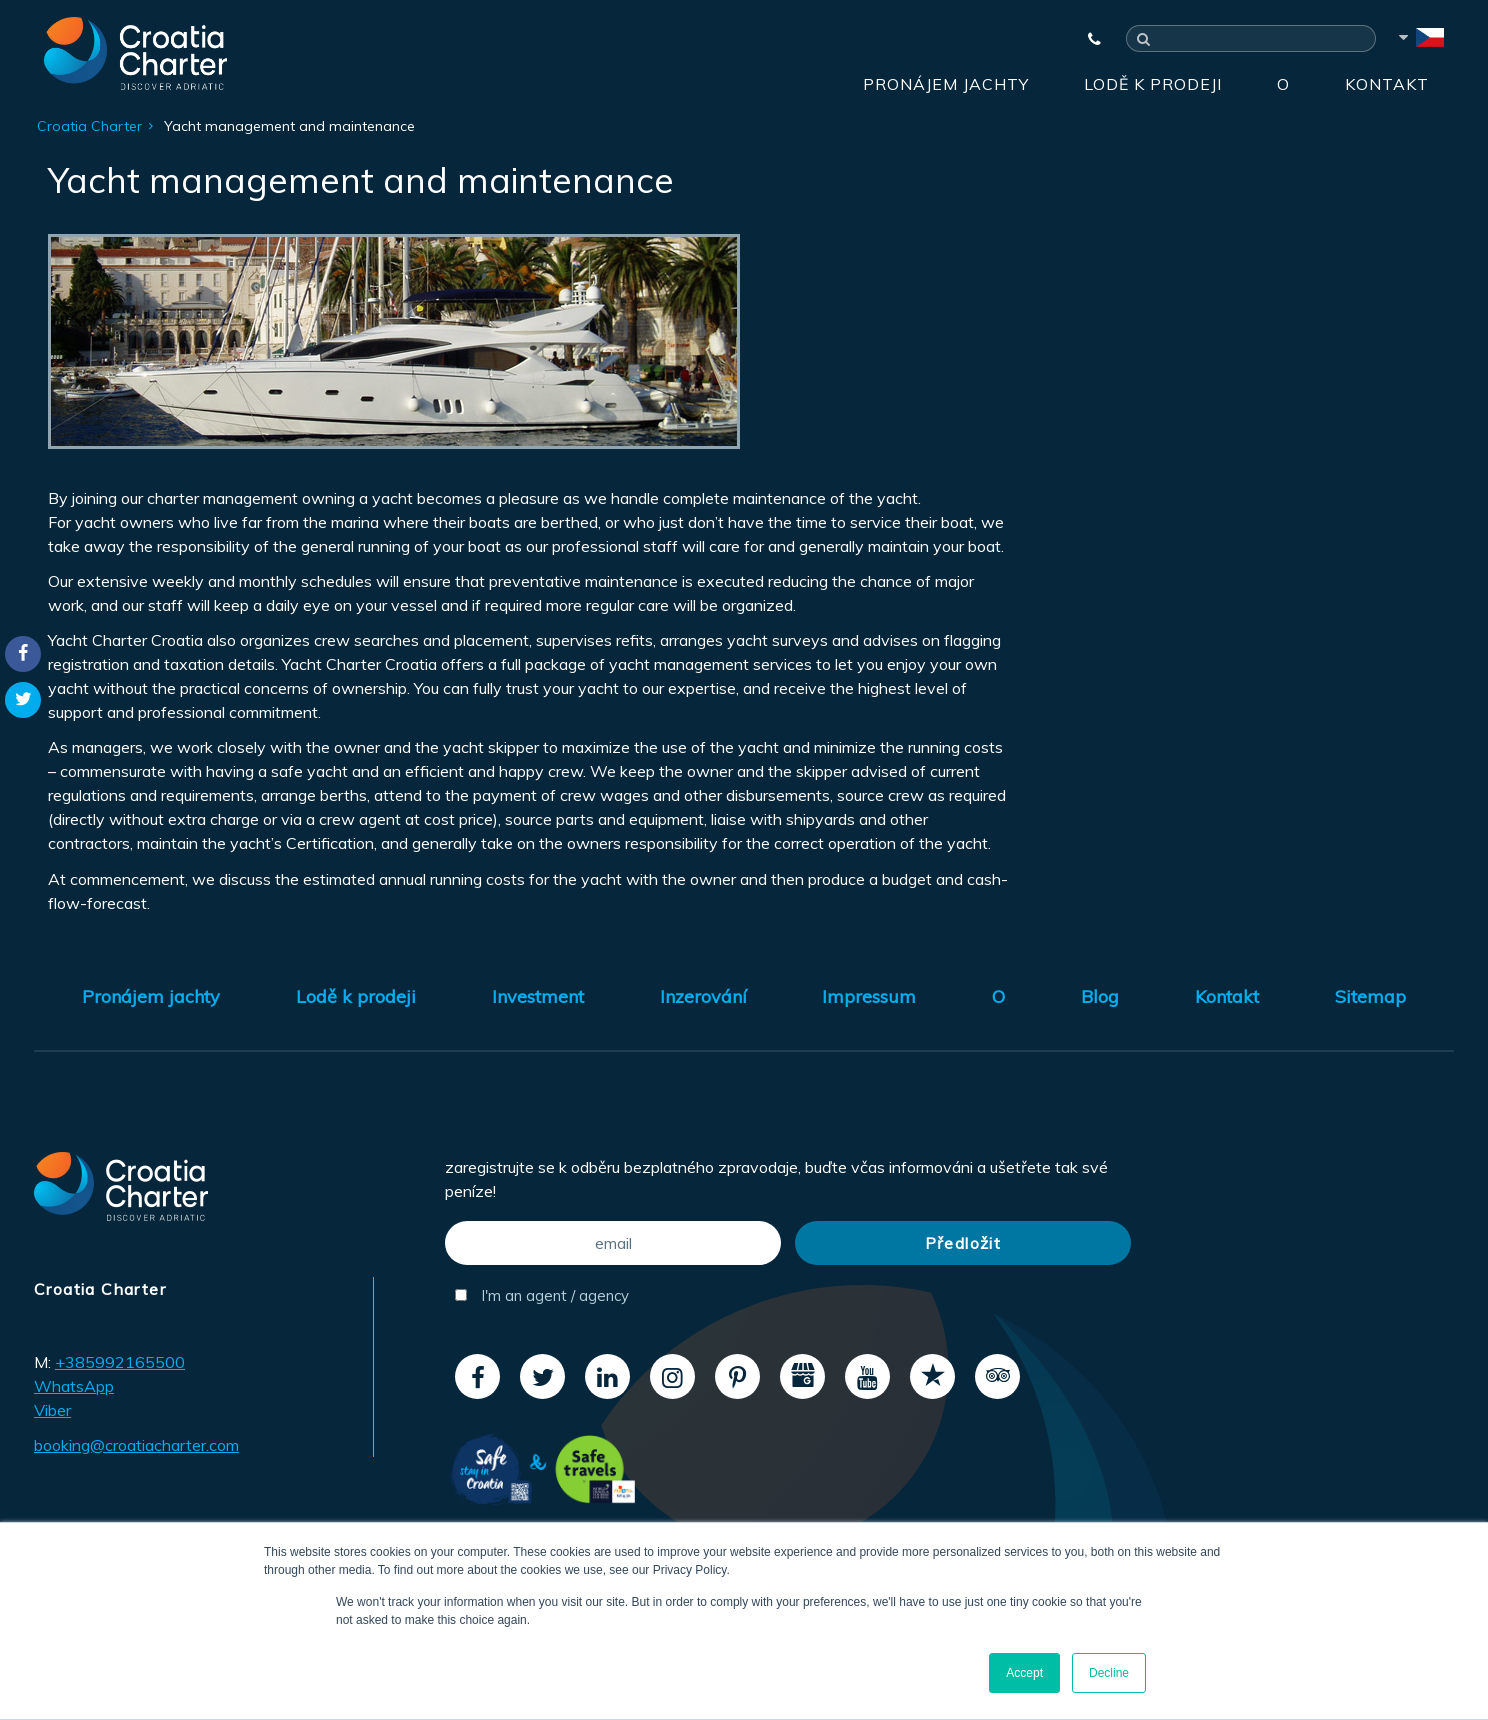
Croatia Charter (89, 126)
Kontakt (1387, 84)
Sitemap (1370, 996)
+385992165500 (120, 1362)
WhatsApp (74, 1386)
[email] (613, 1243)
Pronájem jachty (946, 84)
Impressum (869, 996)
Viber (52, 1410)
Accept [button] (1024, 1673)
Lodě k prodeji (1153, 84)
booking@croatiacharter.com (136, 1445)
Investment (538, 996)
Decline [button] (1109, 1673)
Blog (1100, 996)
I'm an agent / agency (542, 1295)
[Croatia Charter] (135, 53)
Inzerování (703, 996)
